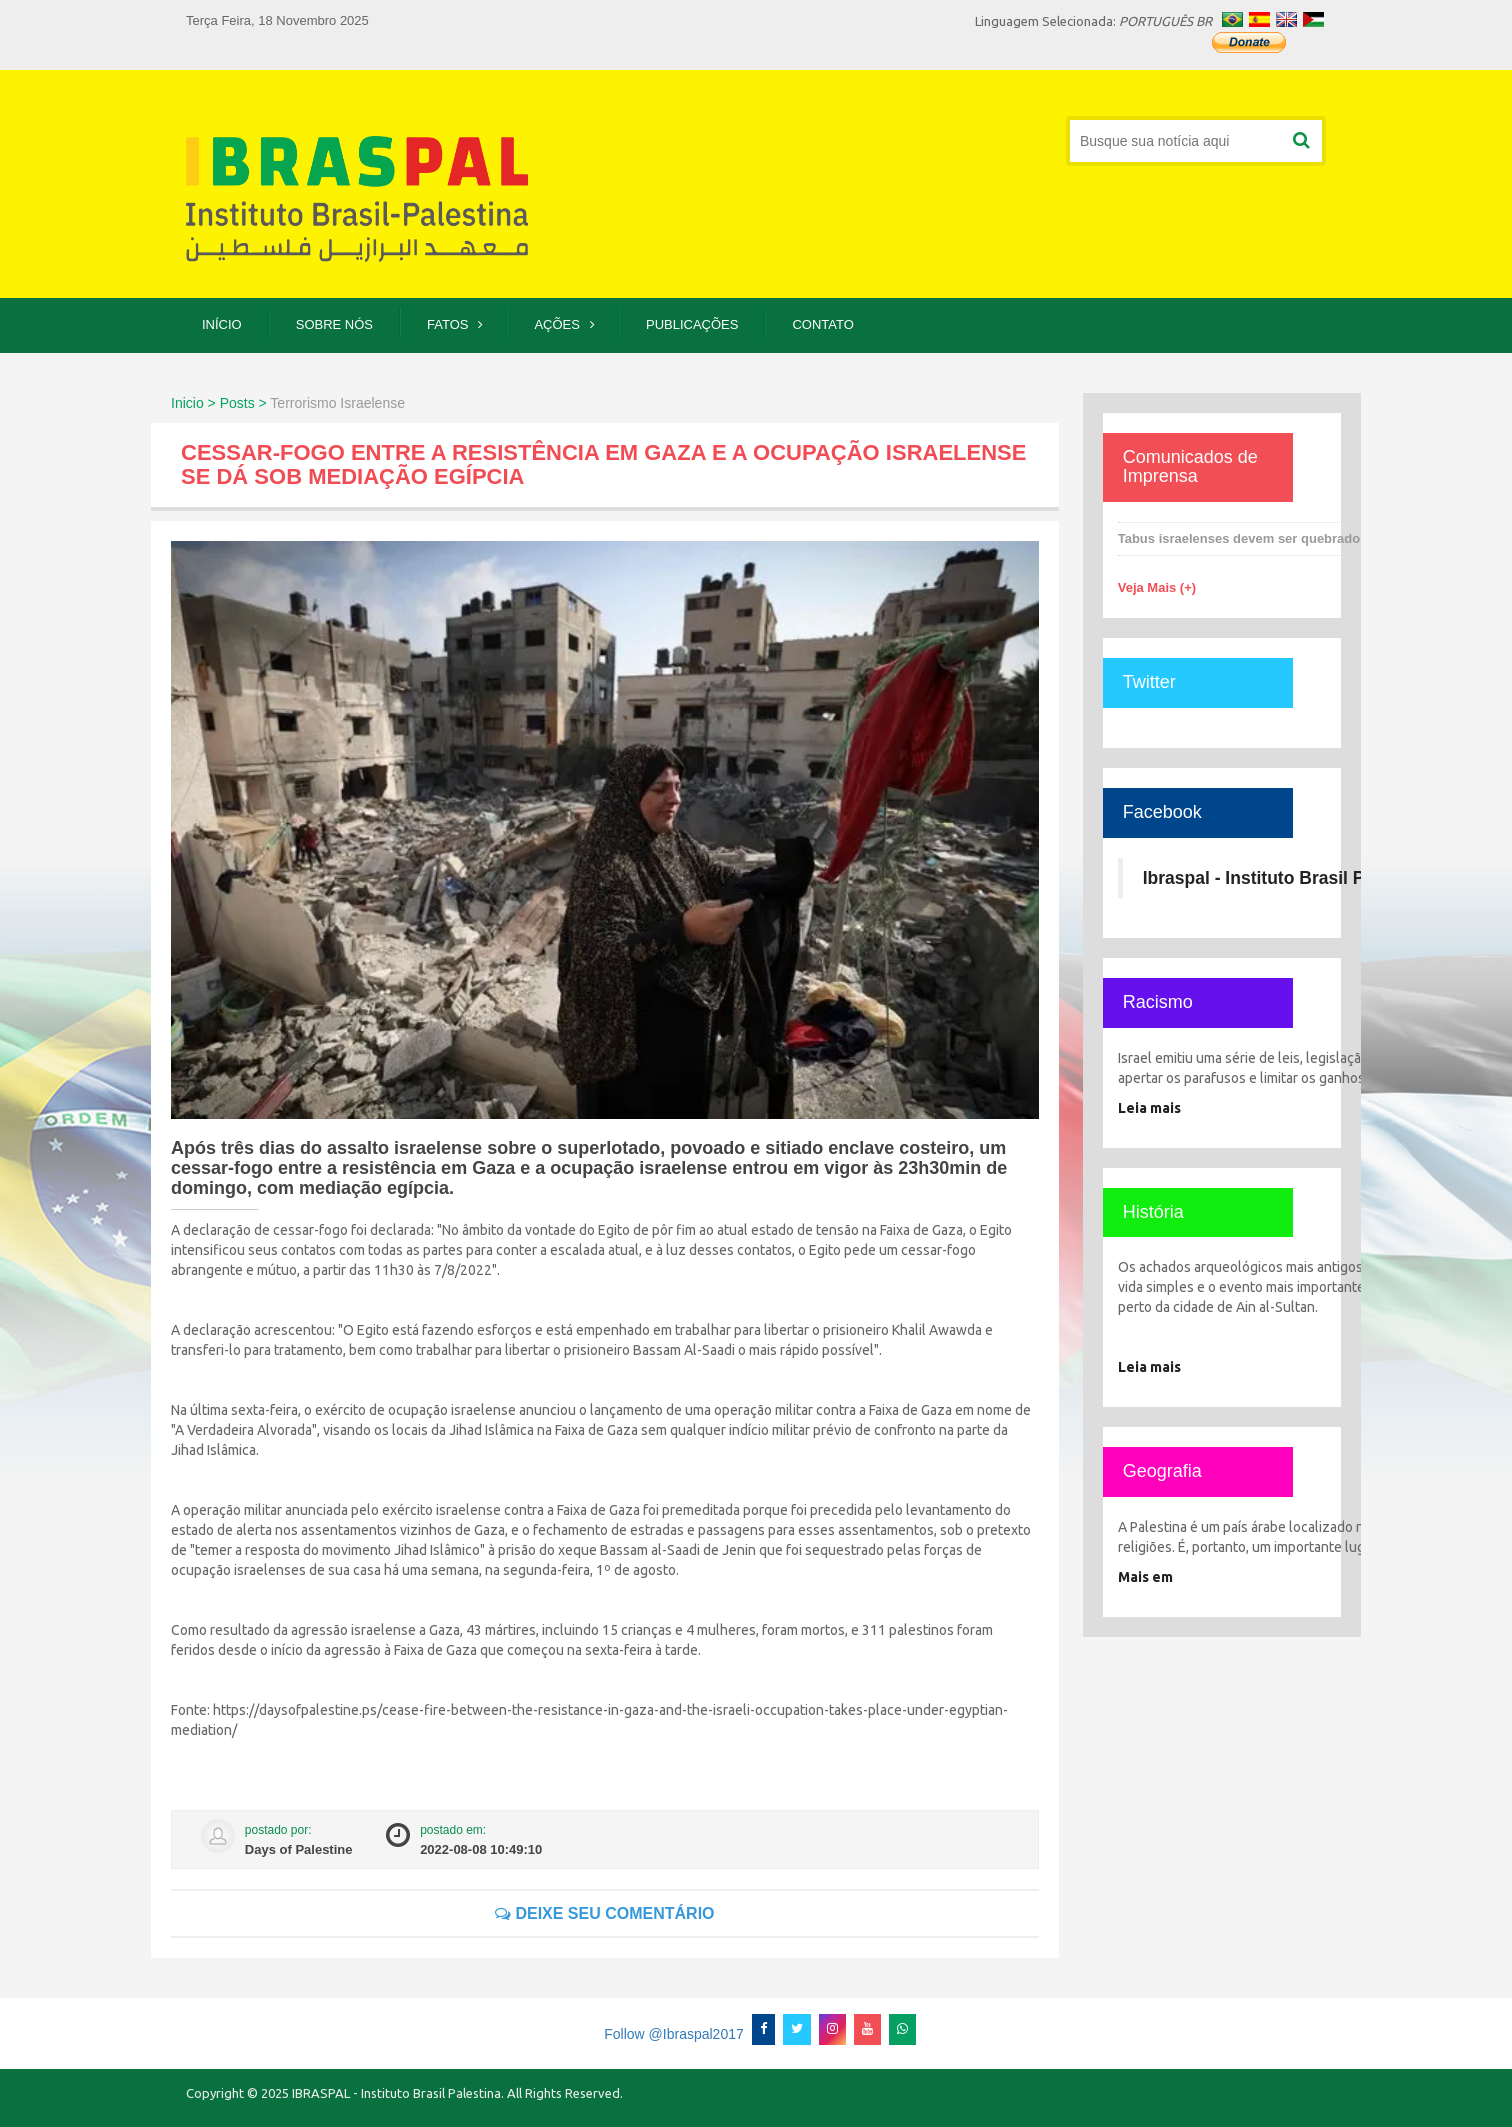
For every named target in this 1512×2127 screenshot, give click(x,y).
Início (222, 324)
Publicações (692, 324)
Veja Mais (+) (1157, 587)
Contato (822, 324)
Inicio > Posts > (219, 403)
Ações (557, 324)
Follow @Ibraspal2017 (674, 2034)
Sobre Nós (334, 324)
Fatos (447, 324)
